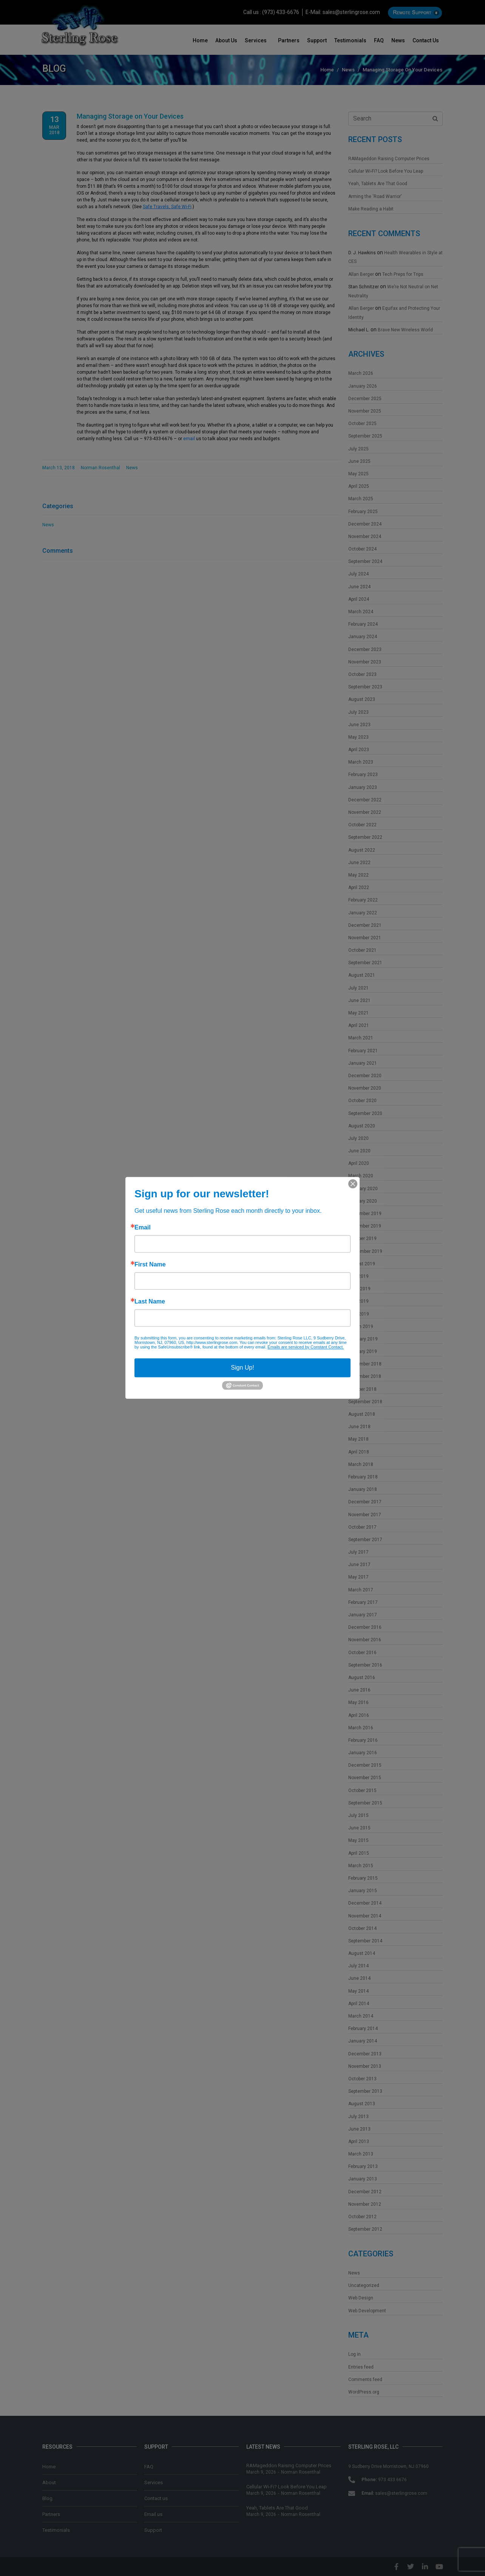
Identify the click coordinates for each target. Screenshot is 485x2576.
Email (142, 1228)
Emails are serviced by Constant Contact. (305, 1347)
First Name (150, 1265)
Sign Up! (242, 1367)
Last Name (149, 1302)
